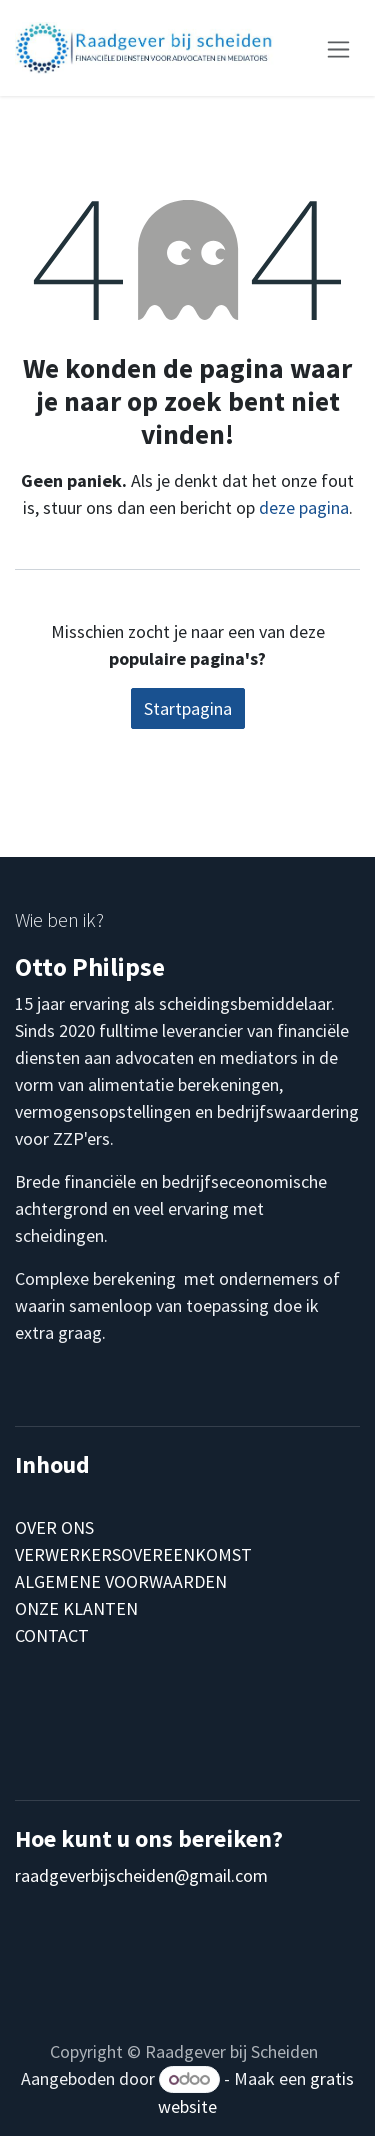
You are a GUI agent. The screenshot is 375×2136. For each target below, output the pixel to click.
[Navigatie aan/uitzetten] (338, 47)
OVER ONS (54, 1527)
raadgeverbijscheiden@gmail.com (141, 1875)
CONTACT (52, 1635)
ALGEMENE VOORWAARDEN (121, 1581)
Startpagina (188, 708)
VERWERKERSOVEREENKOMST (133, 1554)
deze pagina (304, 507)
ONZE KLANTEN (76, 1608)
